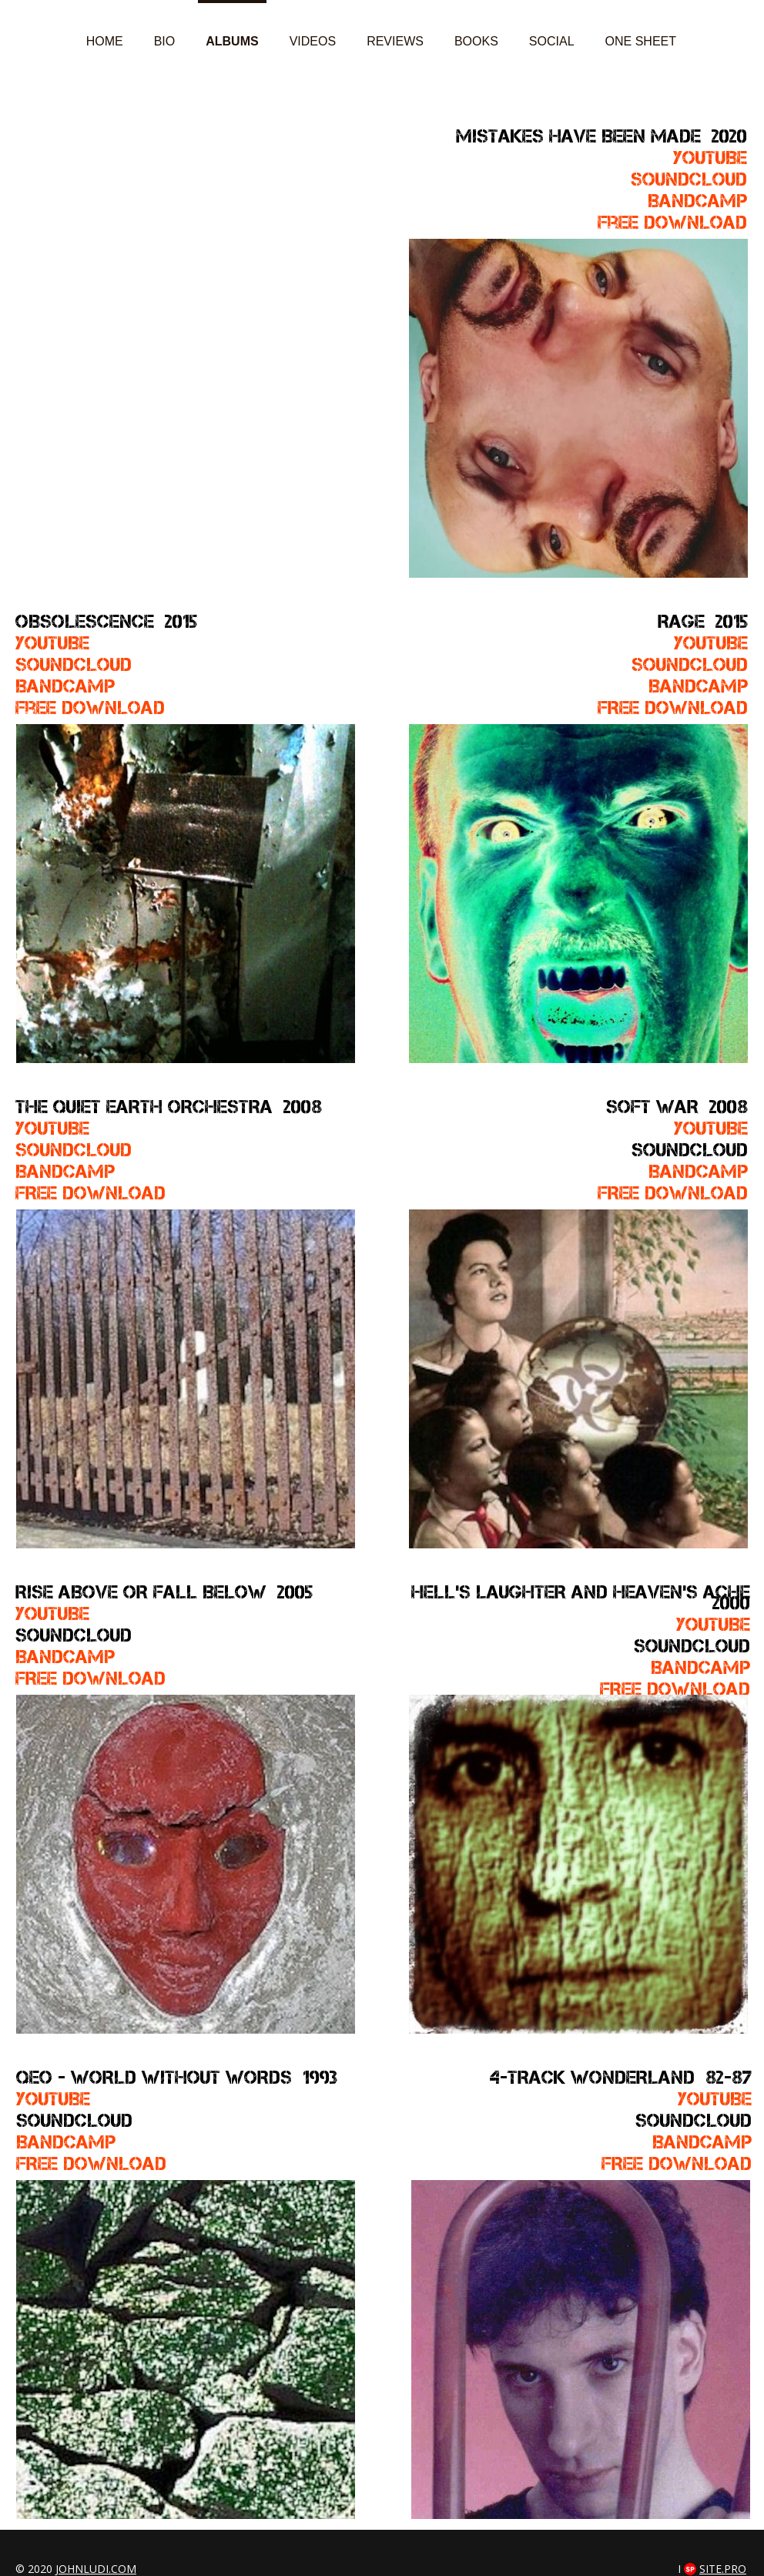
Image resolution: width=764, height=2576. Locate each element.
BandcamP (698, 686)
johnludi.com (95, 2568)
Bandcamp (697, 200)
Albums (232, 41)
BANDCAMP (66, 2142)
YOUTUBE (710, 157)
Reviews (395, 41)
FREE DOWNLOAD (673, 707)
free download (90, 707)
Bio (165, 41)
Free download (672, 222)
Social (552, 41)
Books (476, 41)
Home (104, 41)
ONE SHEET (640, 41)
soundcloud (689, 179)
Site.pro (722, 2568)
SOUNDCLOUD (690, 664)
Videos (313, 41)
